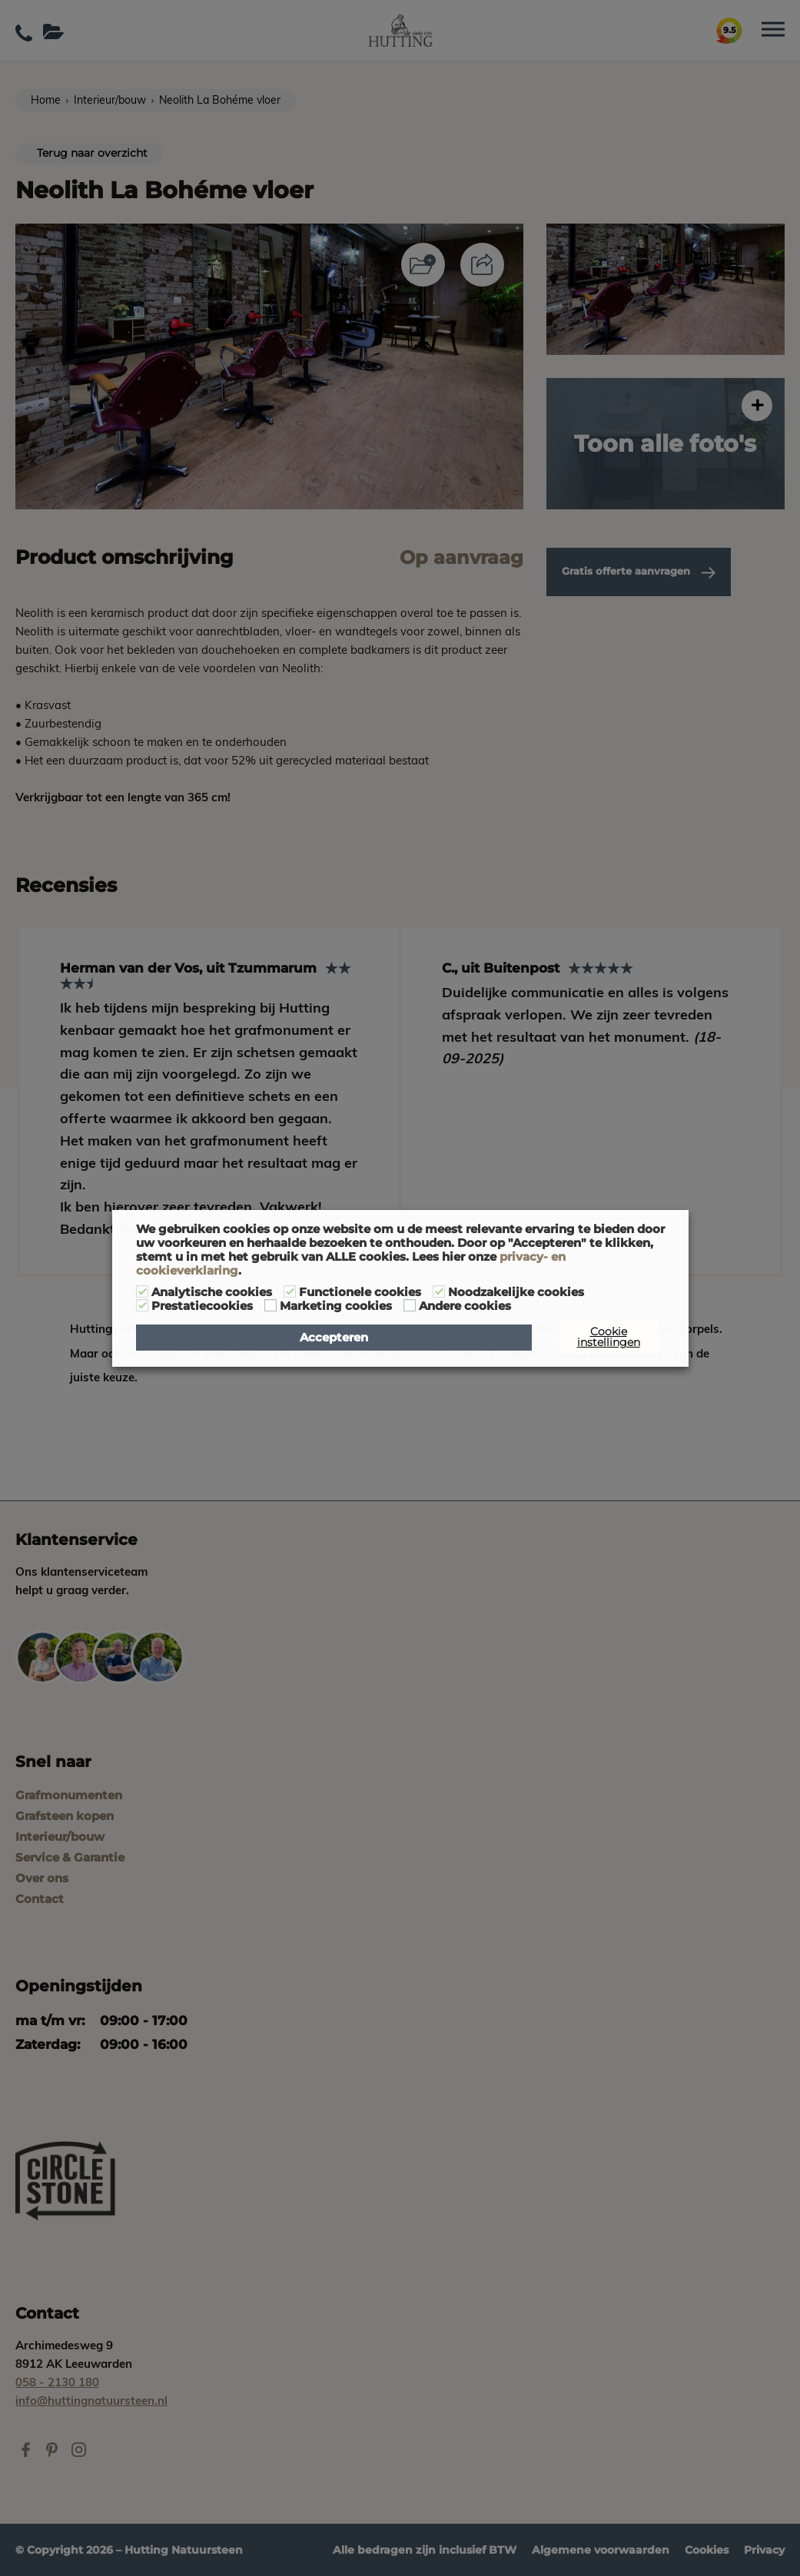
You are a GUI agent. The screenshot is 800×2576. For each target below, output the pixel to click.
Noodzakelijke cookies (516, 1292)
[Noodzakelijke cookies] (439, 1291)
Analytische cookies (211, 1292)
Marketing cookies (336, 1306)
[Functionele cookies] (290, 1291)
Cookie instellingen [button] (608, 1336)
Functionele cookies (360, 1292)
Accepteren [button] (334, 1337)
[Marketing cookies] (270, 1305)
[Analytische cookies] (142, 1291)
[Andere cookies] (409, 1305)
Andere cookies (465, 1306)
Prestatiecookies (202, 1306)
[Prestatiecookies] (142, 1305)
